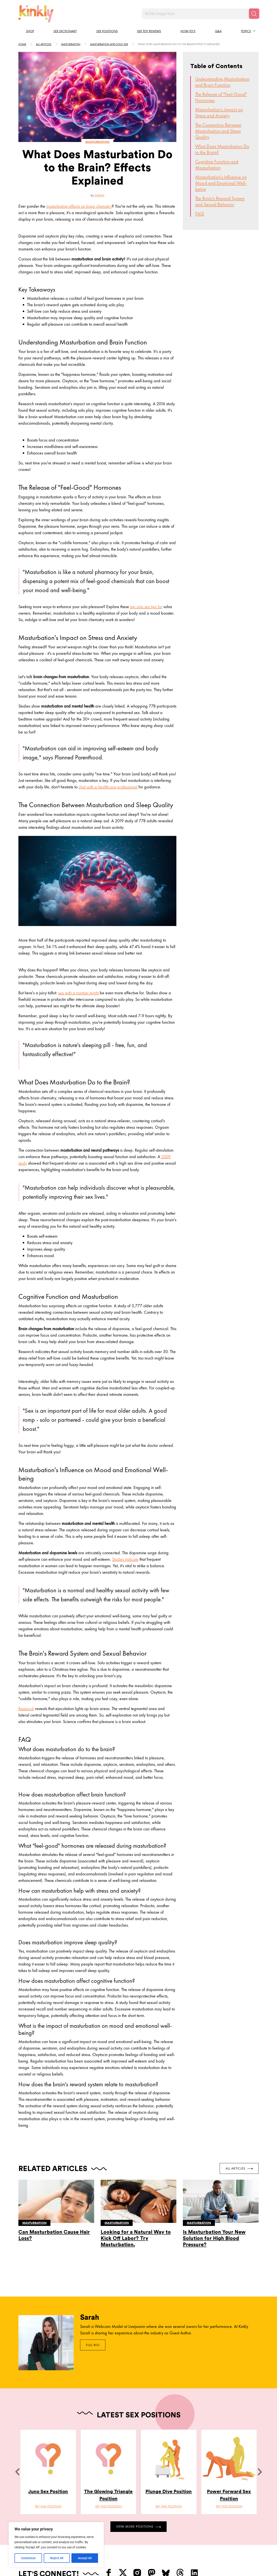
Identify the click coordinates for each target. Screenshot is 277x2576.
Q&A (218, 31)
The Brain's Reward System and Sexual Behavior (220, 201)
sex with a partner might (78, 993)
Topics (246, 31)
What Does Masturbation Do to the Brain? (222, 149)
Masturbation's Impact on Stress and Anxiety (219, 112)
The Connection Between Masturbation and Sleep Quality (218, 131)
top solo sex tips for (146, 606)
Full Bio (93, 2345)
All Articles (239, 2168)
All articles (43, 44)
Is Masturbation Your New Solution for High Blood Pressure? (214, 2238)
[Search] (254, 13)
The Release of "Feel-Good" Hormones (221, 97)
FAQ (199, 213)
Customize (28, 2558)
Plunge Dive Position (168, 2491)
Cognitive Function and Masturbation (216, 164)
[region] (56, 2544)
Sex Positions (107, 31)
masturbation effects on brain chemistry (79, 206)
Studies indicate (125, 1559)
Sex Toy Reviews (149, 31)
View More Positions (138, 2526)
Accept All (85, 2558)
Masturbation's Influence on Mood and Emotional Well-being (221, 183)
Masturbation (70, 44)
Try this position (48, 2506)
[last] (17, 2472)
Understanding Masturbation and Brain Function (222, 82)
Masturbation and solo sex (109, 44)
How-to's (187, 31)
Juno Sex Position (48, 2491)
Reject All (56, 2558)
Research (26, 1708)
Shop (30, 31)
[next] (260, 2472)
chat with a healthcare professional (108, 787)
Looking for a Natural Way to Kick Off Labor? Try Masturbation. (136, 2238)
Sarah (99, 195)
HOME (22, 44)
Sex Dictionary (65, 31)
